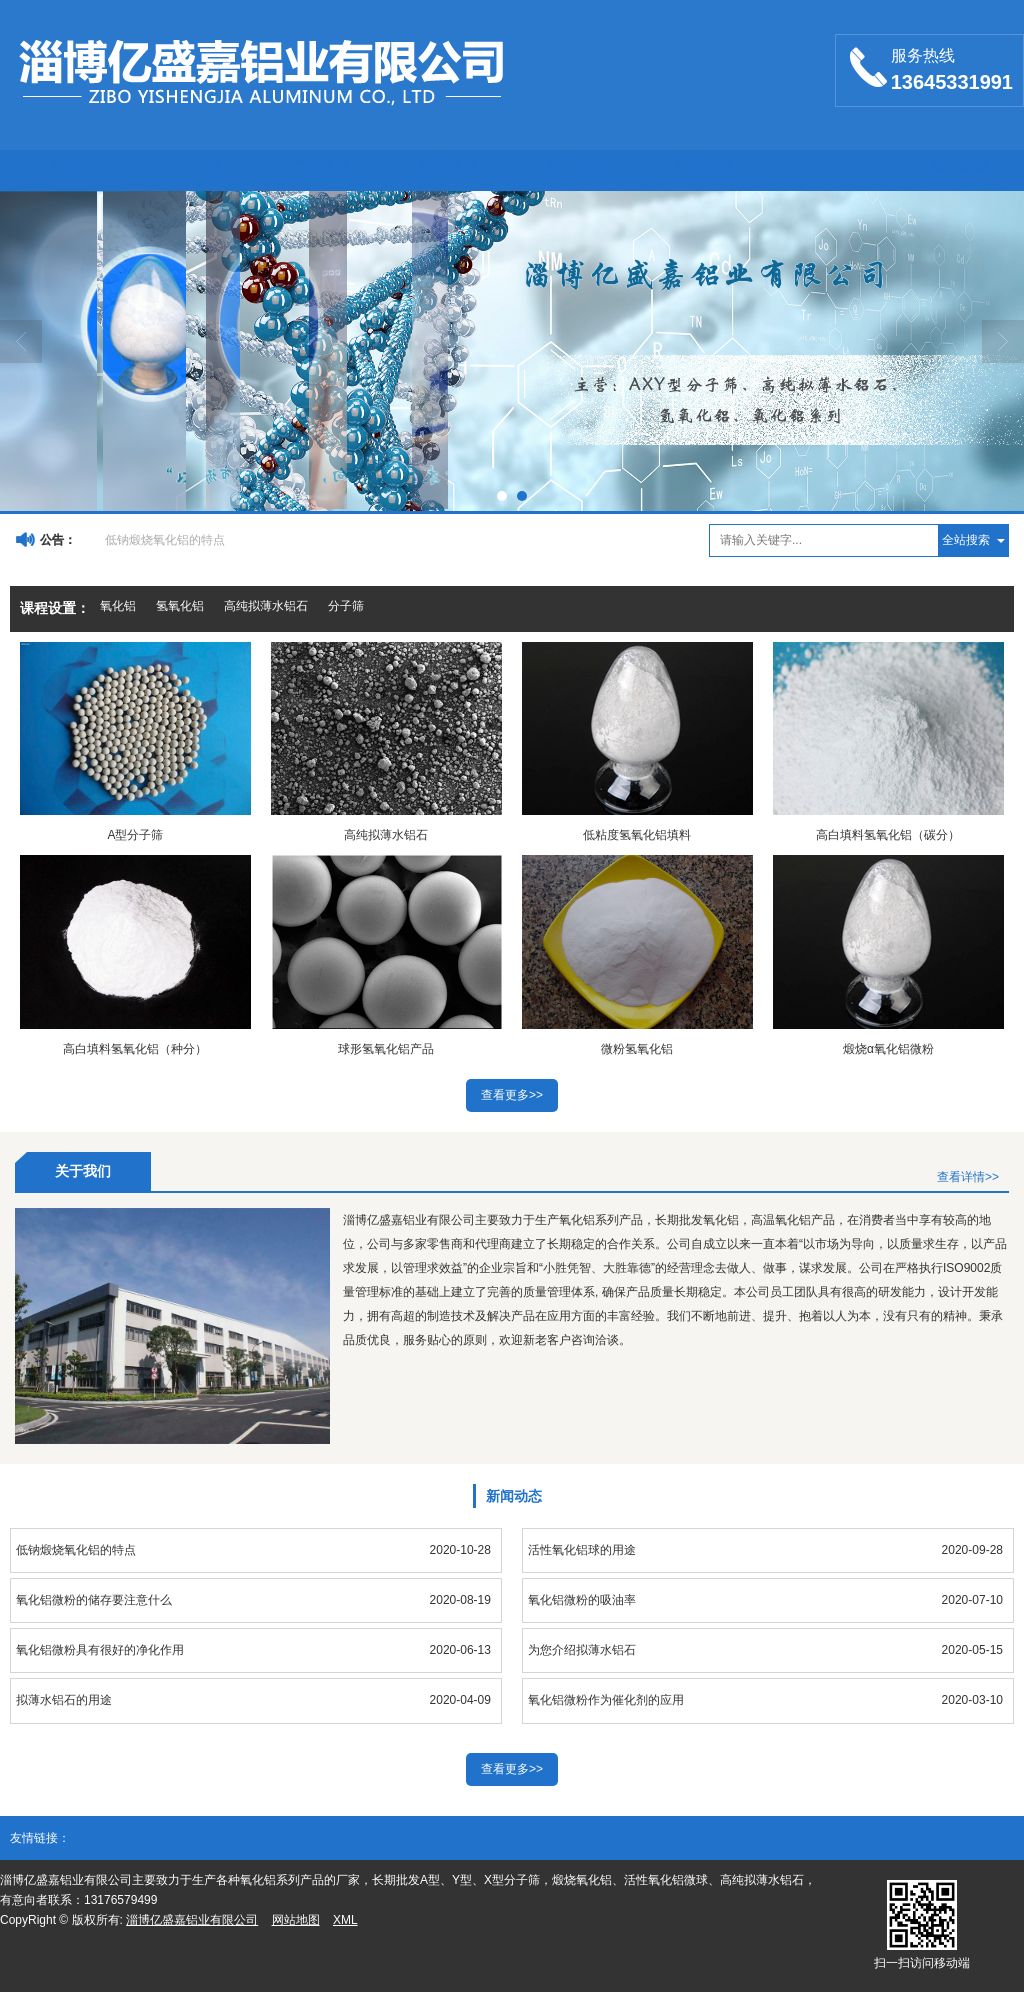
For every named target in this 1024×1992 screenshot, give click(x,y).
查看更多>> (512, 1095)
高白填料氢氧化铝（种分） (135, 1049)
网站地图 (296, 1920)
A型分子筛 (135, 835)
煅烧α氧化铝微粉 (888, 1049)
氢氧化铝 (180, 606)
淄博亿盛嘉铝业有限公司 (192, 1920)
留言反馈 (960, 164)
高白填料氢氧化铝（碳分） (888, 835)
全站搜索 (966, 540)
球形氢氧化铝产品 (386, 1049)
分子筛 (346, 606)
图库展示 (448, 164)
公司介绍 (192, 164)
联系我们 (704, 164)
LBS (832, 164)
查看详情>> (968, 1177)
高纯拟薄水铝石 (266, 606)
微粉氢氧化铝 (637, 1049)
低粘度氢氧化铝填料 (637, 835)
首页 (64, 164)
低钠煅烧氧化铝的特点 (165, 540)
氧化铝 (118, 606)
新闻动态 (576, 164)
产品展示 (320, 164)
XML (345, 1920)
